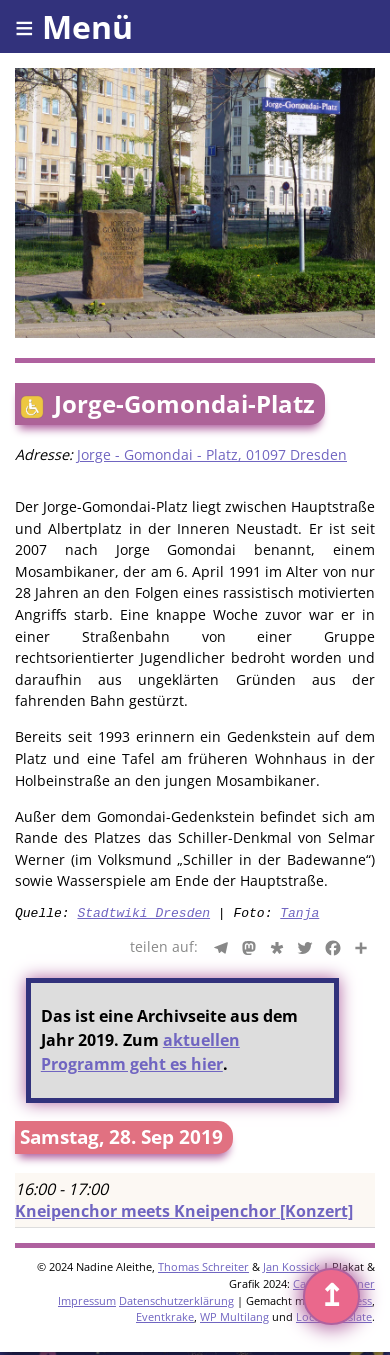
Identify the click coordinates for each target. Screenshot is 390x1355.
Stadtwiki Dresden (143, 915)
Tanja (299, 915)
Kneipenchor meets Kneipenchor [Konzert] (184, 1214)
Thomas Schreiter (203, 1269)
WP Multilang (234, 1319)
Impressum (87, 1303)
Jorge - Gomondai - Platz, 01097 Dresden (212, 454)
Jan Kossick (291, 1269)
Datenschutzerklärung (176, 1303)
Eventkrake (165, 1319)
